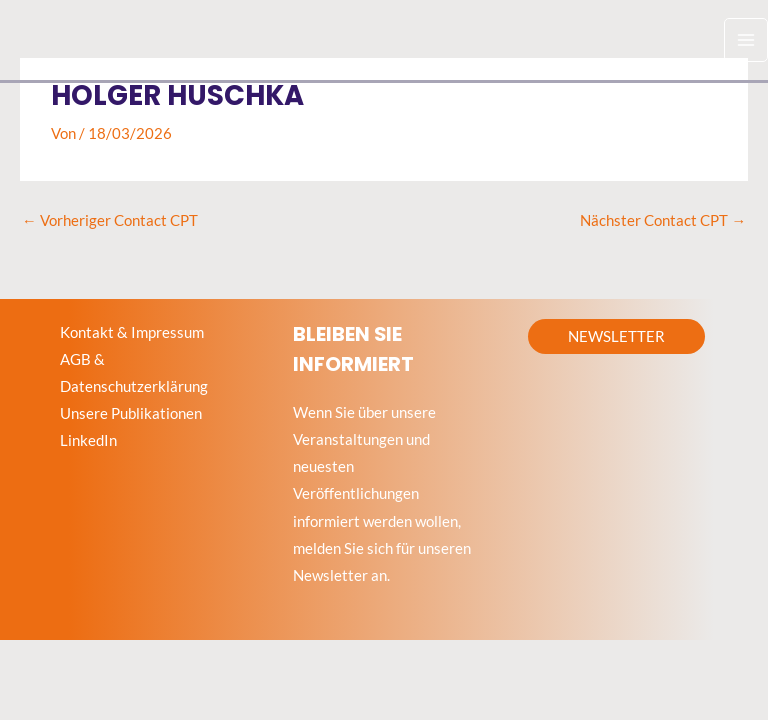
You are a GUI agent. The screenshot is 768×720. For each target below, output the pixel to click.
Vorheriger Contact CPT (110, 220)
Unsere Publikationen (131, 413)
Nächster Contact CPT (663, 220)
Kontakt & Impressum (132, 332)
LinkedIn (88, 440)
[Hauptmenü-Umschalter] (746, 40)
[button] (616, 336)
